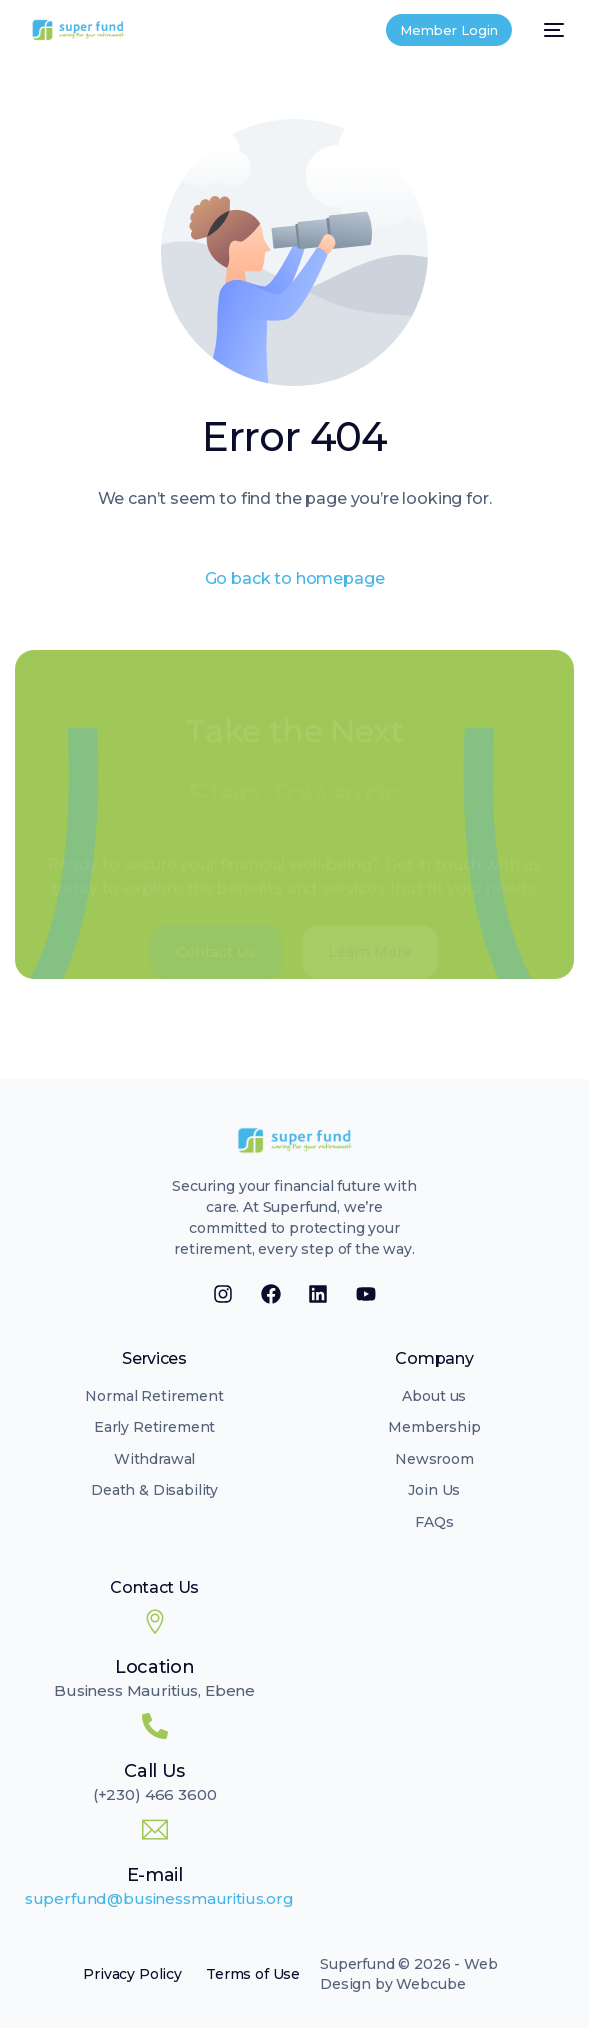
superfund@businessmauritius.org (159, 1898)
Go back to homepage (295, 578)
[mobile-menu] (548, 30)
